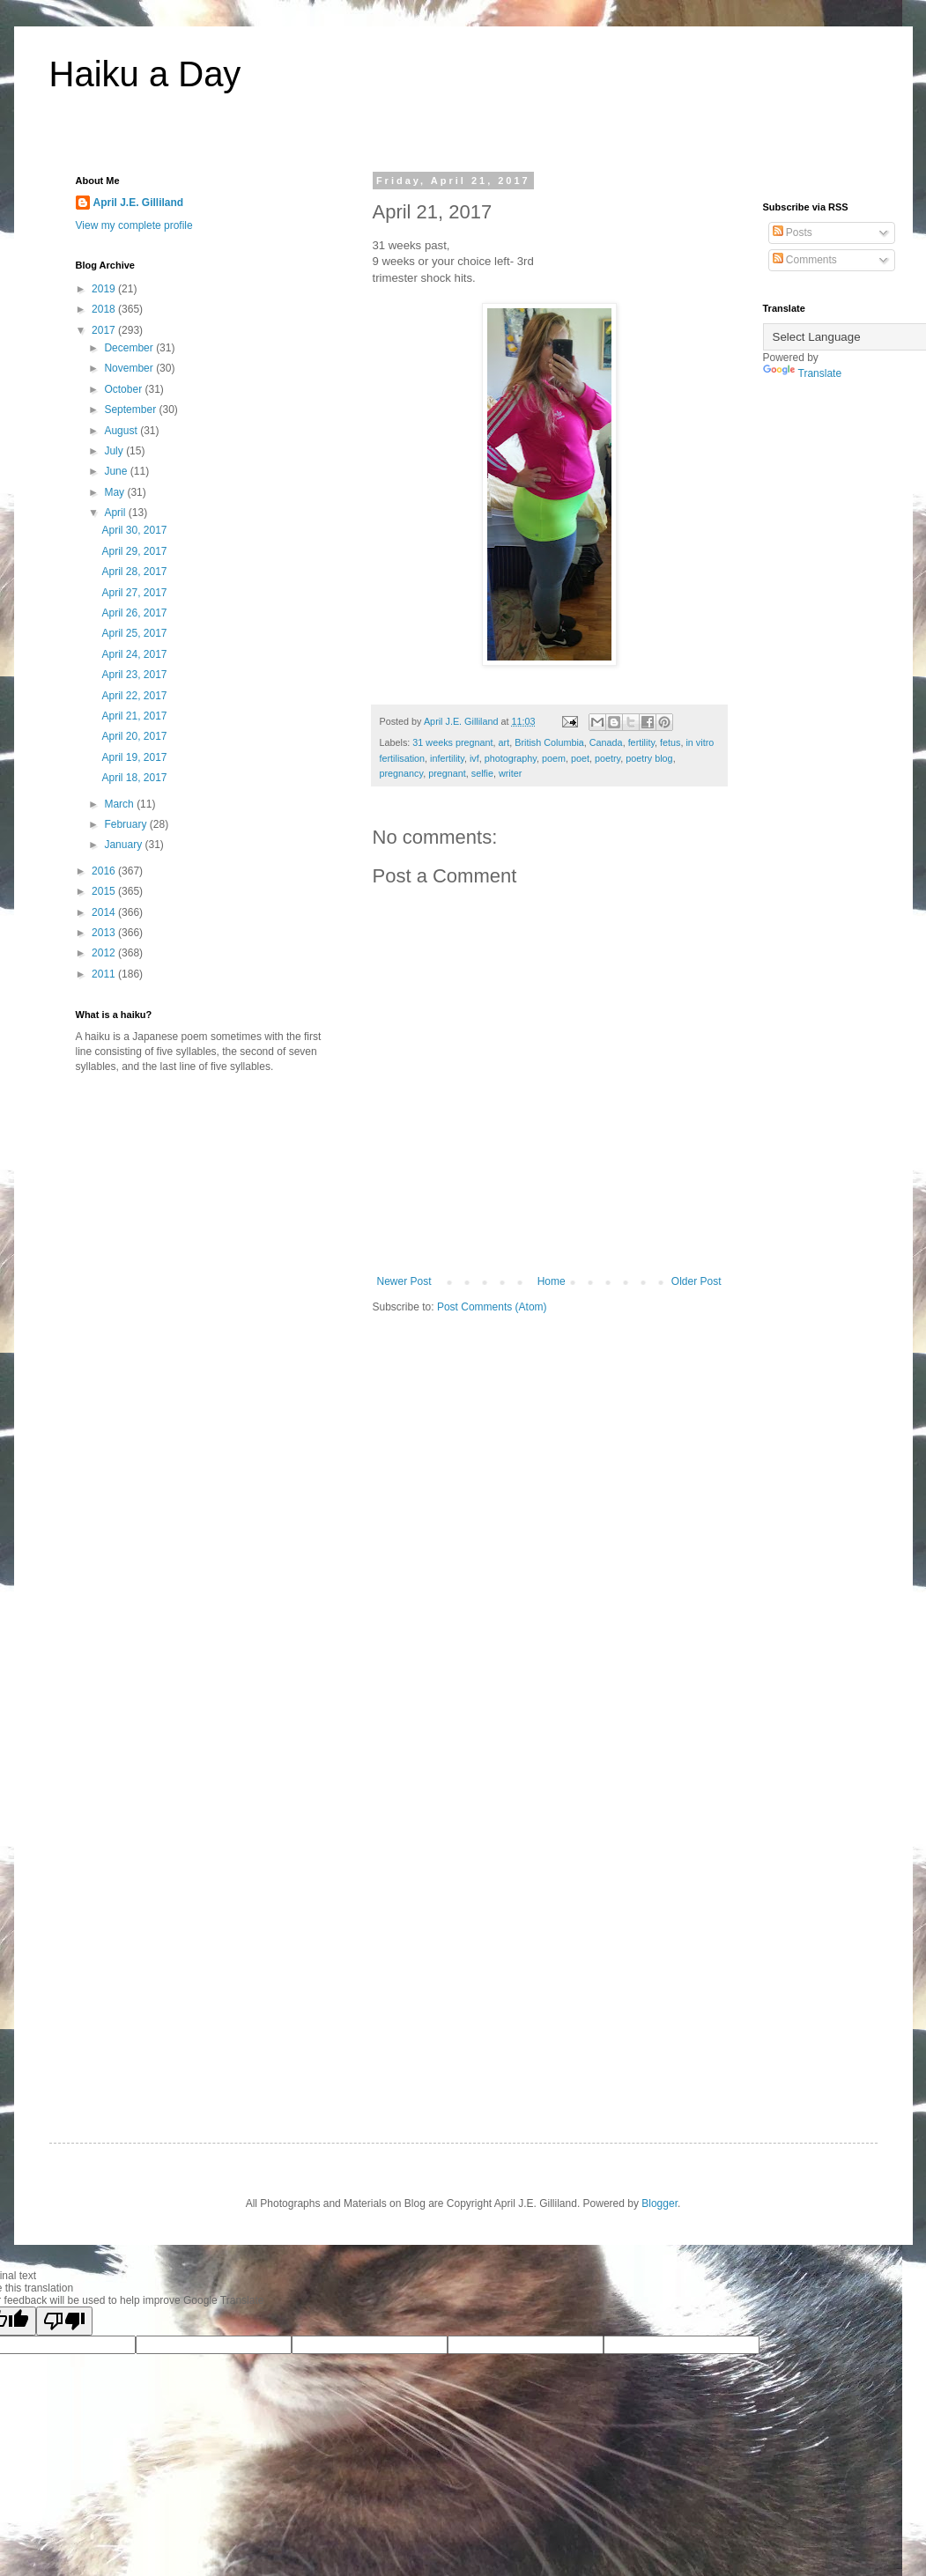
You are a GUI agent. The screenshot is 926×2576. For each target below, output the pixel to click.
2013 (105, 932)
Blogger (659, 2203)
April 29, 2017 (134, 551)
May (115, 492)
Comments (805, 260)
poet (580, 758)
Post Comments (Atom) (492, 1307)
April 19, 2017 (134, 757)
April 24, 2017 (134, 654)
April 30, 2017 (134, 530)
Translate (802, 373)
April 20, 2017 (134, 736)
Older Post (696, 1281)
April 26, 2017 (134, 613)
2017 (105, 330)
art (504, 742)
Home (551, 1281)
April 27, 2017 (134, 593)
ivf (474, 758)
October (124, 389)
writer (510, 773)
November (130, 368)
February (126, 824)
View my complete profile (134, 225)
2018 (105, 309)
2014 (105, 912)
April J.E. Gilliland (138, 202)
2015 (105, 891)
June (117, 471)
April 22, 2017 (134, 696)
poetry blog (649, 758)
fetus (670, 742)
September (131, 409)
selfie (482, 773)
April (116, 512)
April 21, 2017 (134, 716)
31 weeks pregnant (452, 742)
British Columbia (549, 742)
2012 (105, 953)
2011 (105, 974)
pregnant (447, 773)
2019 (105, 289)
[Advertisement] (224, 1223)
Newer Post (404, 1281)
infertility (447, 758)
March (120, 804)
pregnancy (402, 773)
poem (554, 758)
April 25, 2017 (134, 633)
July (115, 451)
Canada (606, 742)
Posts (792, 232)
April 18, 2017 (134, 777)
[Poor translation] (64, 2321)
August (122, 430)
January (124, 844)
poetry (607, 758)
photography (511, 758)
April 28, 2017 (134, 571)
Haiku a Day (145, 74)
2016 (105, 871)
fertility (641, 742)
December (130, 348)
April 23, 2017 (134, 674)
